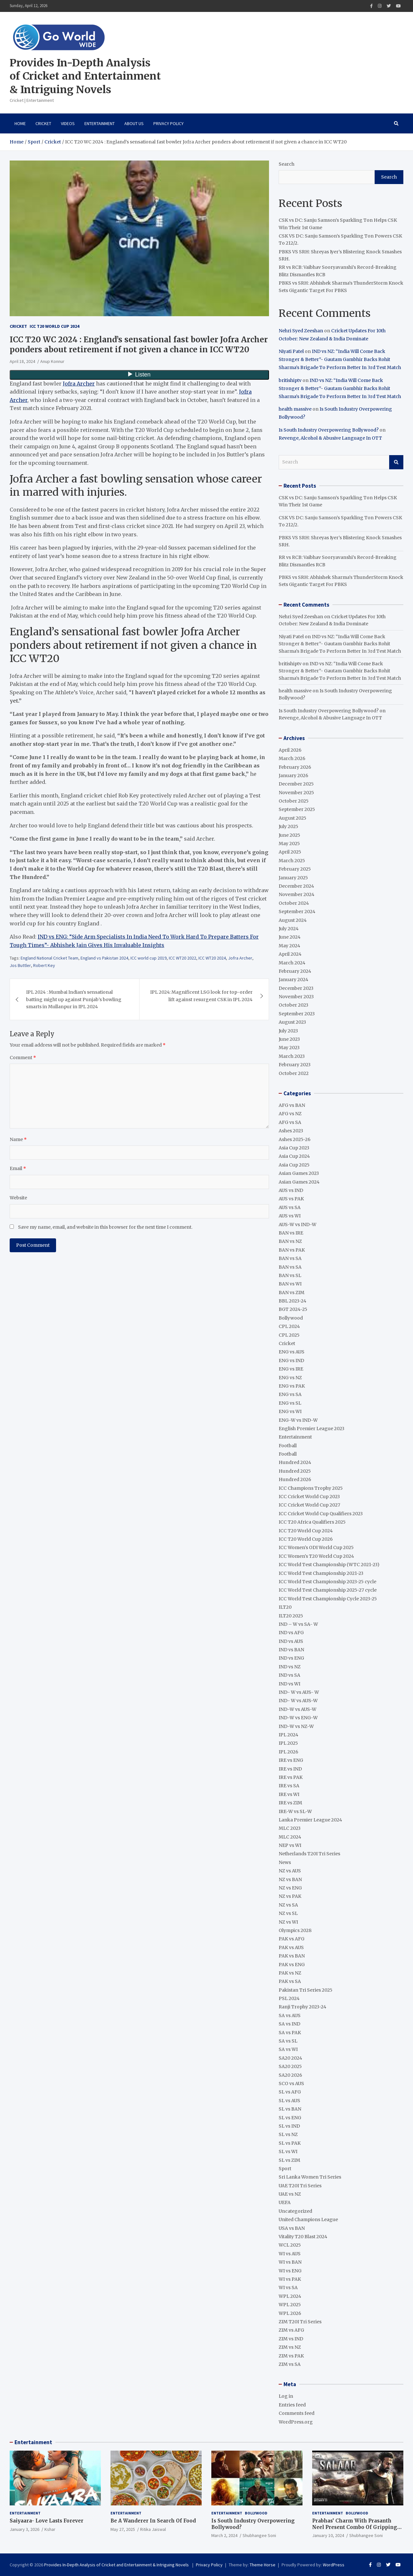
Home (20, 123)
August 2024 (293, 920)
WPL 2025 (290, 2305)
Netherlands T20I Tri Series (309, 1854)
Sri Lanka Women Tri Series (310, 2177)
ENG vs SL (290, 1403)
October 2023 (293, 1005)
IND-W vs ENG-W (298, 1718)
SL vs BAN (290, 2109)
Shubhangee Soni (259, 2535)
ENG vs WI (290, 1411)
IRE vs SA (289, 1786)
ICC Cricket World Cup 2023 (309, 1496)
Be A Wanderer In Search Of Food (153, 2521)
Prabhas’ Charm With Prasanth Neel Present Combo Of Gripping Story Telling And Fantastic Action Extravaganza (356, 2530)
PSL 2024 (289, 1998)
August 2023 (292, 1022)
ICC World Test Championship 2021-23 (321, 1573)
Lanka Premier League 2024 (310, 1820)
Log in (286, 2396)
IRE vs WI (289, 1794)
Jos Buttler (20, 965)
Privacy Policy (168, 123)
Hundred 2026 (295, 1479)
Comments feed (296, 2413)
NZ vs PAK (290, 1896)
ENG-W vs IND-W (298, 1420)
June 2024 (290, 937)
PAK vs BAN (292, 1956)
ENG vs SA (290, 1394)
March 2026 (292, 758)
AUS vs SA (290, 1207)
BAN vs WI (290, 1284)
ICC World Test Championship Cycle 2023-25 (328, 1599)
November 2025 (296, 792)
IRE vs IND (290, 1769)
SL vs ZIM (289, 2160)
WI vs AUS (290, 2254)
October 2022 (294, 1073)
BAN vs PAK (292, 1250)
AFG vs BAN (292, 1105)
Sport (285, 2168)
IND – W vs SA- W (298, 1624)
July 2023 (288, 1031)
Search (286, 164)
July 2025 (288, 826)
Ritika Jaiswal (153, 2529)
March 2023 (292, 1056)
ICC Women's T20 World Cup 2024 (316, 1556)
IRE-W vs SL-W (295, 1811)
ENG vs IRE (291, 1369)
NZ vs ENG (290, 1888)
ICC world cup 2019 (148, 958)
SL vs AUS (289, 2100)
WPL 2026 (290, 2313)
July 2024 (289, 929)
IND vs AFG (291, 1632)
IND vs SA (289, 1675)
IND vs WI (289, 1684)
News (285, 1862)
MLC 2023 (290, 1828)
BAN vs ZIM (291, 1292)
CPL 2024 (289, 1326)
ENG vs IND (291, 1360)
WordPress (333, 2565)
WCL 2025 (290, 2245)
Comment (23, 1057)
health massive (295, 409)
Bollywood (291, 1318)
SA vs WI (288, 2049)
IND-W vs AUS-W (297, 1709)
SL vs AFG (290, 2092)
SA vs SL (288, 2041)
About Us (134, 123)
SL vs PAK (290, 2143)
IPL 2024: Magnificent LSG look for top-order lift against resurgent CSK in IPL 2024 (201, 995)
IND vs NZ (290, 1667)
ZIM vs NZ (290, 2347)
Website (18, 1198)
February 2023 (295, 1065)
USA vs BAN (292, 2228)
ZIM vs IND (291, 2339)
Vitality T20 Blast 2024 (303, 2236)
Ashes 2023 (291, 1131)
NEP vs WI (290, 1845)
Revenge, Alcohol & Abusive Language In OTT (330, 438)
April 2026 (290, 750)
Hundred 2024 (295, 1462)
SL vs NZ (288, 2134)
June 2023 (289, 1039)
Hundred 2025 (295, 1471)
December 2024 (296, 886)
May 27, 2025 (122, 2529)
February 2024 (295, 971)
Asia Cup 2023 (294, 1148)
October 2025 (294, 801)
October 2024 (294, 903)
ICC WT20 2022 (182, 958)
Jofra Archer (79, 383)
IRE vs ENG (291, 1760)
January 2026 (293, 775)
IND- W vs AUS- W (299, 1692)
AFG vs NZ (290, 1114)
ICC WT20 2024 (212, 958)
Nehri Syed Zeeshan (301, 331)
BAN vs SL (290, 1275)
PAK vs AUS (291, 1947)
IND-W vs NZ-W (296, 1726)
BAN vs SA (290, 1258)
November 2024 (296, 894)
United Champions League (308, 2219)
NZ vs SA (288, 1905)
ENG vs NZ (290, 1378)
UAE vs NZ (290, 2194)
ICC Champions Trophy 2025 (311, 1488)
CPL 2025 (289, 1335)
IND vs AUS (291, 1641)
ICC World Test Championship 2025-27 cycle (328, 1590)
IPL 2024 (288, 1735)
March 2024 (292, 963)
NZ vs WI (288, 1922)
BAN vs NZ (290, 1241)
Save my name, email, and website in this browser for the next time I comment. (105, 1227)
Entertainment (99, 123)
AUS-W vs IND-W (297, 1224)
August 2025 (292, 818)
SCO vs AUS (291, 2083)
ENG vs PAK (292, 1386)
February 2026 (295, 767)
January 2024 (293, 979)
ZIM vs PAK (291, 2356)
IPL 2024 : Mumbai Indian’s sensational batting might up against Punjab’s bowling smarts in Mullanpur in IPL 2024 (73, 999)
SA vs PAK (290, 2032)
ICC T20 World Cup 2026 (306, 1539)
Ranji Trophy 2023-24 (302, 2007)
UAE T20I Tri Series (300, 2186)
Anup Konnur (52, 361)
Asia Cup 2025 (294, 1165)
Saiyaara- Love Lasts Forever (46, 2521)
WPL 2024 (290, 2296)
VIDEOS (68, 123)
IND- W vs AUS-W (298, 1700)
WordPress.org (296, 2422)
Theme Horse (262, 2565)
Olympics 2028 (295, 1930)
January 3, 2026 (24, 2529)
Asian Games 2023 (299, 1173)
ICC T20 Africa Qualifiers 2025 (312, 1522)
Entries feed (292, 2405)
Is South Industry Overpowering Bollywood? (329, 430)
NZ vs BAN (290, 1879)
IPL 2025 (288, 1743)
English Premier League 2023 (311, 1428)
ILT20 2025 (291, 1616)
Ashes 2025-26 (295, 1139)
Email (18, 1168)
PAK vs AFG (291, 1939)
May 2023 (289, 1047)
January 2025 (293, 878)
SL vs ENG (290, 2118)
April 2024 (290, 954)
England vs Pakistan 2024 (104, 958)
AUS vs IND (291, 1190)
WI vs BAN (290, 2262)
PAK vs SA (290, 1981)
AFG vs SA (290, 1122)
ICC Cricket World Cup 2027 (309, 1505)
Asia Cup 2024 (294, 1156)
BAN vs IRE (291, 1233)
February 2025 (295, 869)
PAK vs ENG (292, 1964)
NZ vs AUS (290, 1871)
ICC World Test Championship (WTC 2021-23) (329, 1564)
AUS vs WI (290, 1216)
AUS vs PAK (291, 1199)
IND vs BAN (291, 1650)
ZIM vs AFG (291, 2330)
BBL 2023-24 (292, 1301)
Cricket (43, 123)
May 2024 (289, 946)
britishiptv (290, 380)
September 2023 (297, 1014)
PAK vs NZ (290, 1973)
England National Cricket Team (49, 958)
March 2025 (292, 861)
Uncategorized (295, 2211)
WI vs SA (288, 2287)
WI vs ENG (290, 2271)
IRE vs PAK (291, 1777)
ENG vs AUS (291, 1352)
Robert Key (44, 965)
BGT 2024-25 (293, 1309)
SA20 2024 (290, 2058)
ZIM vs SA (290, 2364)
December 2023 (296, 988)
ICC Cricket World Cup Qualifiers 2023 (321, 1514)
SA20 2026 (290, 2075)
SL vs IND (289, 2126)
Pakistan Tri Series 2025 (305, 1990)
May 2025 (289, 843)
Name (18, 1139)
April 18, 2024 (22, 361)
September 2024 (297, 911)
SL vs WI (288, 2151)
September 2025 (297, 809)
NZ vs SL (288, 1913)
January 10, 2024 (328, 2535)
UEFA (285, 2202)
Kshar (49, 2529)
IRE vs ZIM (290, 1803)
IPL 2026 (288, 1752)
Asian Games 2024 (299, 1182)
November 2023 (296, 997)
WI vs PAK (290, 2279)
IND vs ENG (291, 1658)
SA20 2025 (290, 2066)
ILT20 (285, 1607)
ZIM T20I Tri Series (300, 2322)
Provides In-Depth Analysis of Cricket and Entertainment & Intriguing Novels (85, 76)
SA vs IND (289, 2024)
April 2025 (290, 852)
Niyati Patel (291, 351)
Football (288, 1446)
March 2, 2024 (224, 2535)
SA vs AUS (290, 2015)
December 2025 (296, 784)
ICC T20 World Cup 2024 (54, 326)
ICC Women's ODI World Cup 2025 (316, 1547)
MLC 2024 (290, 1837)
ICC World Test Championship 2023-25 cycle (327, 1582)
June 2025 (289, 835)
